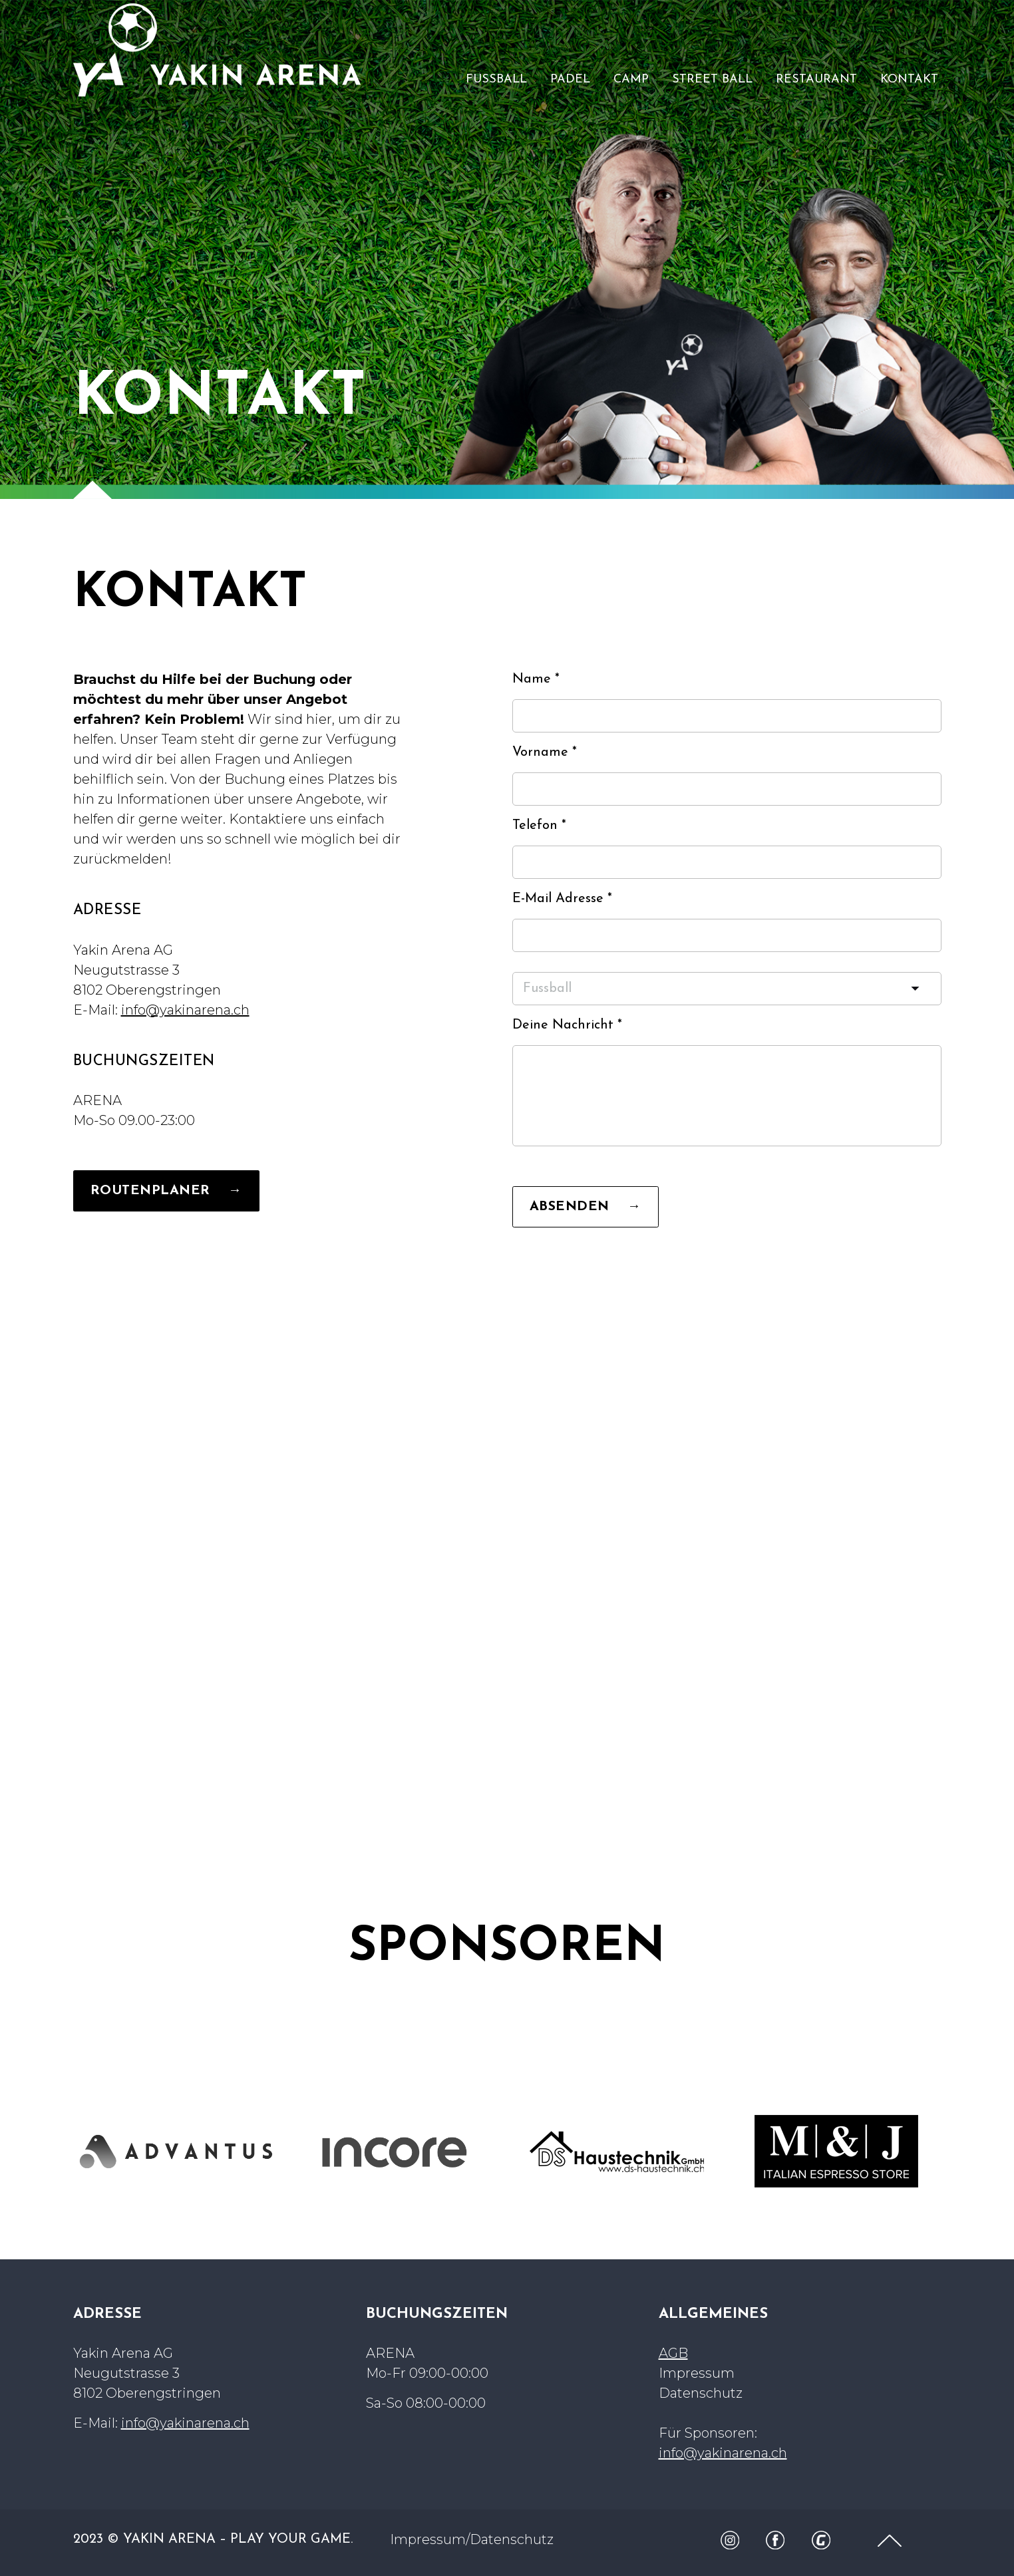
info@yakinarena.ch (185, 1010)
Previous (58, 2151)
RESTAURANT (816, 79)
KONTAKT (909, 79)
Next (956, 2151)
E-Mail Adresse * (562, 898)
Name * (536, 679)
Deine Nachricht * (567, 1025)
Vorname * (544, 752)
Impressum (697, 2373)
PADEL (570, 79)
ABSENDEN (585, 1206)
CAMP (631, 79)
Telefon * (539, 825)
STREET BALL (712, 79)
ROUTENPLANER (166, 1191)
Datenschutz (701, 2393)
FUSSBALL (496, 79)
